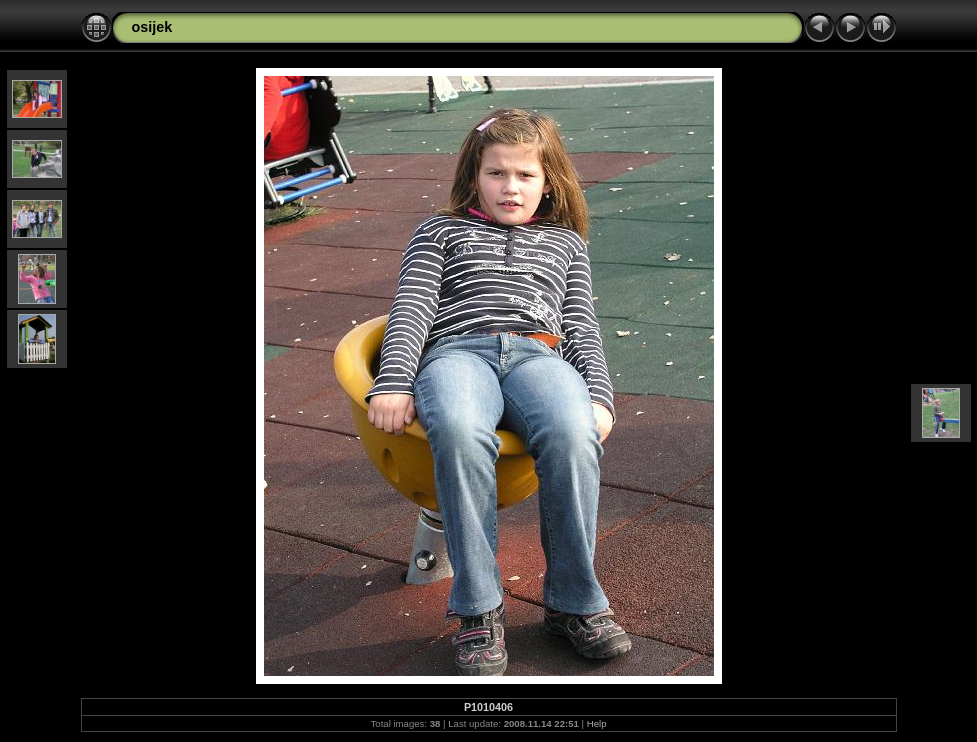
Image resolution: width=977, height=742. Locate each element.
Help (597, 723)
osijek (152, 27)
